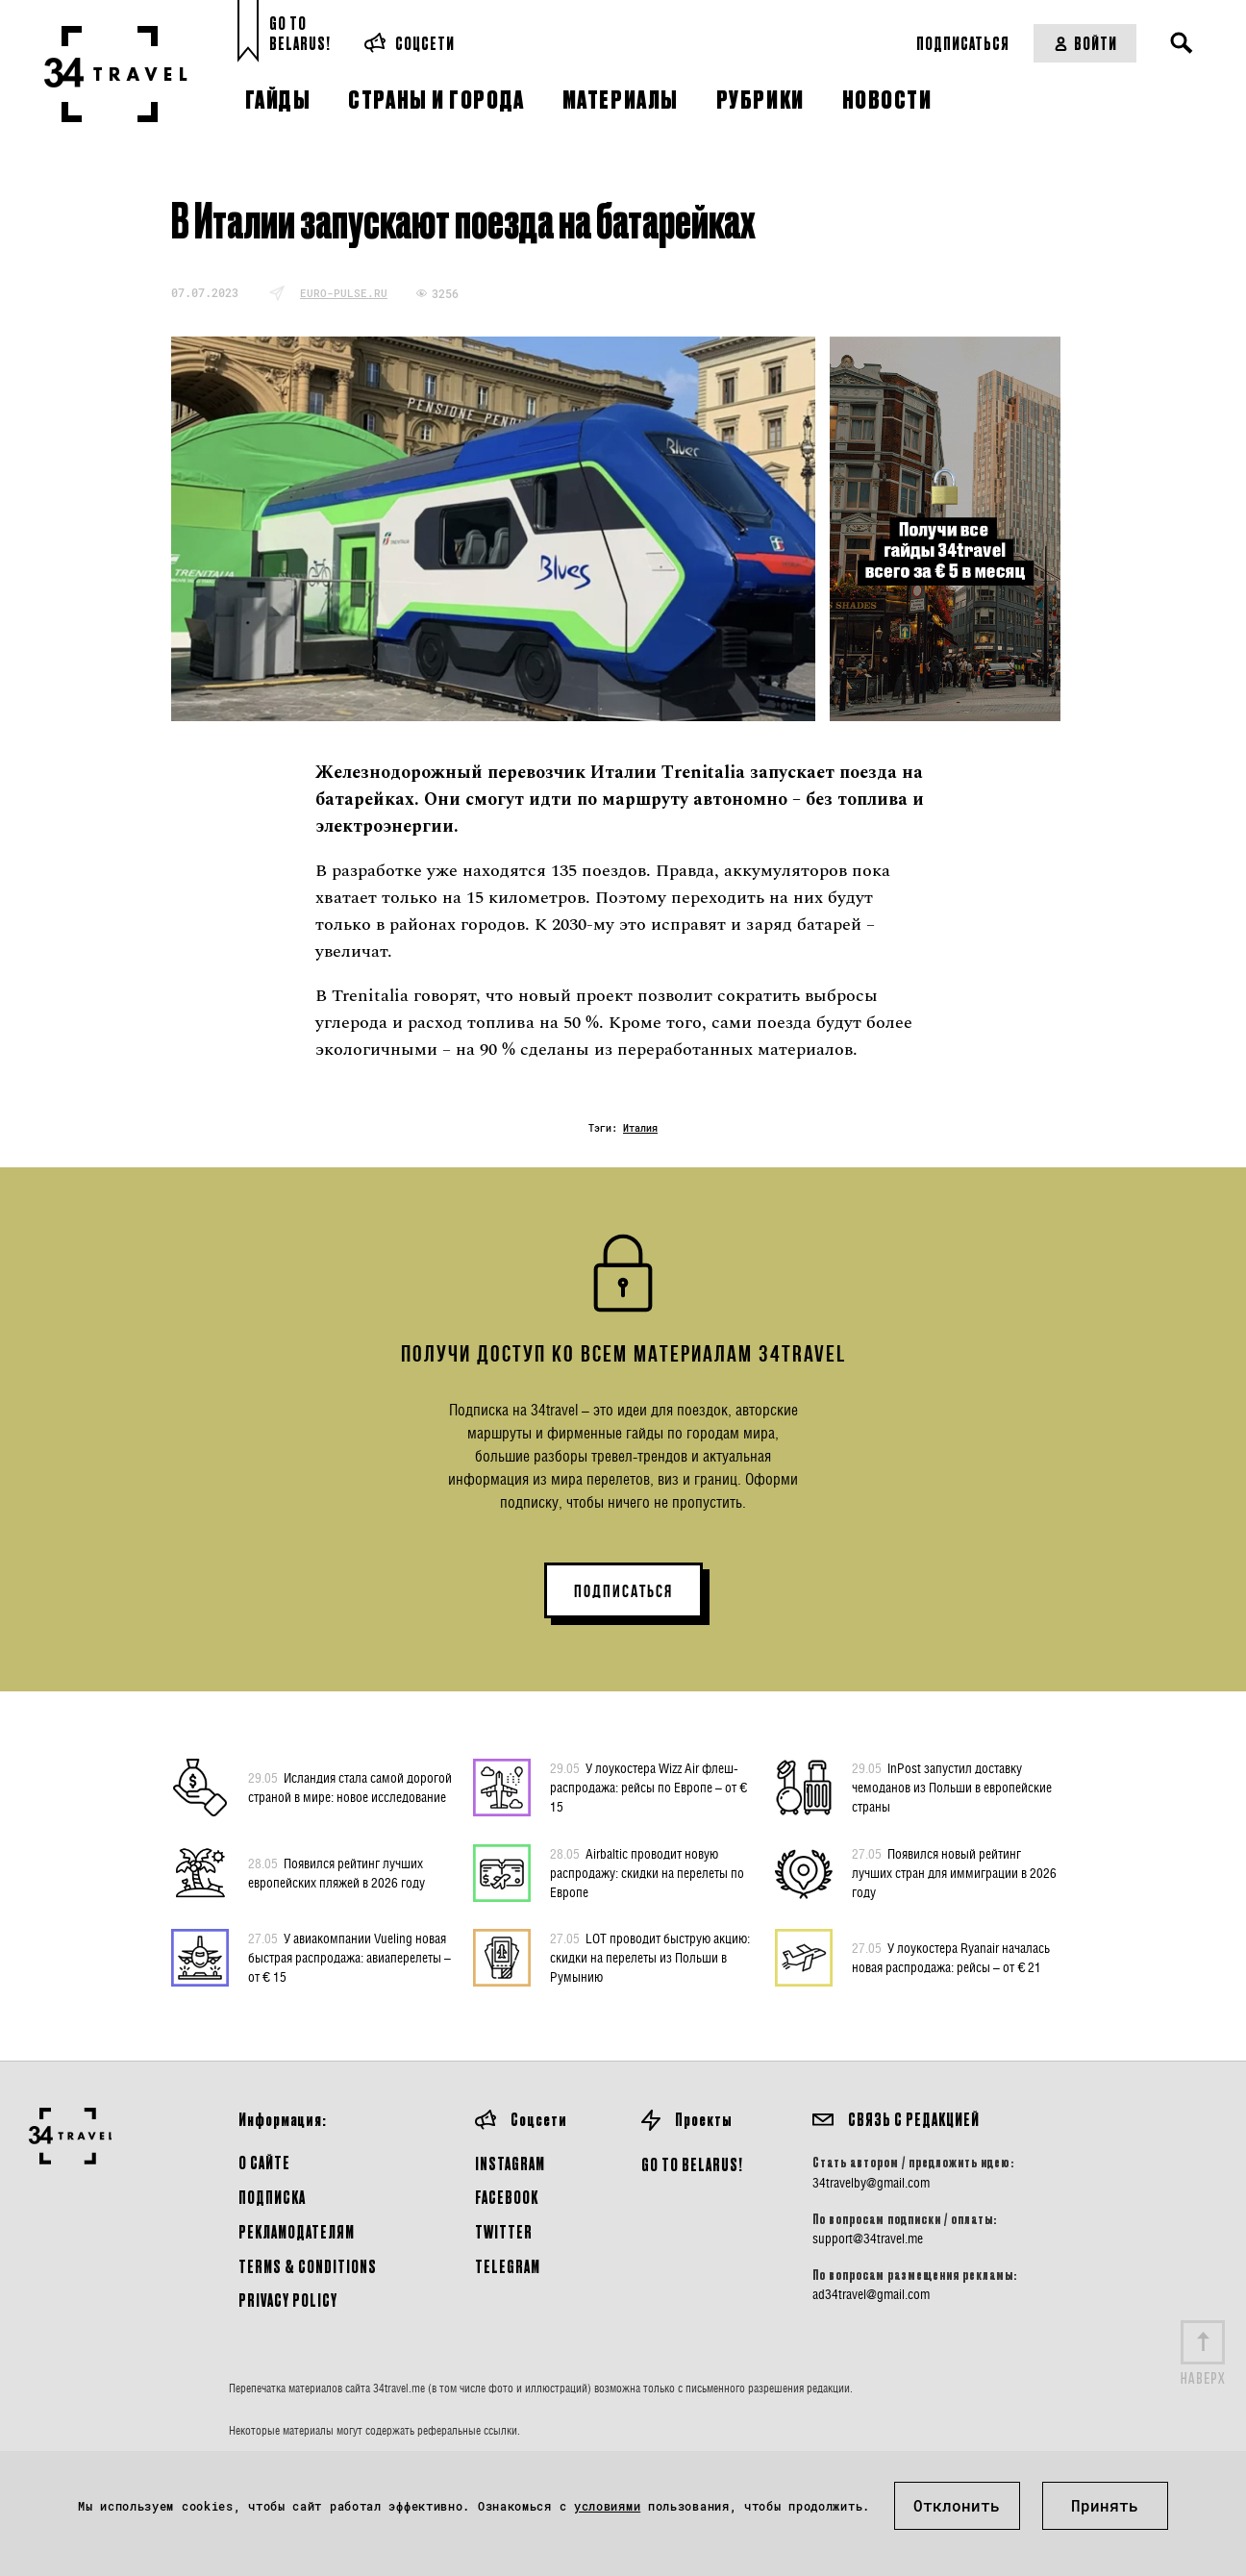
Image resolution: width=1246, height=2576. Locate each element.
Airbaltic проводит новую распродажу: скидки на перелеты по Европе (647, 1872)
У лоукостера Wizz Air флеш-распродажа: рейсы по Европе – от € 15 (648, 1786)
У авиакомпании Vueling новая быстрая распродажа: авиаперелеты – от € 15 (349, 1957)
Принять (1104, 2505)
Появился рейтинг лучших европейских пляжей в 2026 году (336, 1872)
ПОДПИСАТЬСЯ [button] (623, 1591)
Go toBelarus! (300, 33)
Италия (640, 1128)
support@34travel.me (867, 2238)
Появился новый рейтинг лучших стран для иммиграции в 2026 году (954, 1872)
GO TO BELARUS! (692, 2164)
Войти (1085, 43)
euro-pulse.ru (343, 293)
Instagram (510, 2163)
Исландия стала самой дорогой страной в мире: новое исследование (350, 1786)
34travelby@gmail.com (871, 2182)
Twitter (504, 2231)
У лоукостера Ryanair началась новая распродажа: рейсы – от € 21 (951, 1956)
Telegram (507, 2266)
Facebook (506, 2197)
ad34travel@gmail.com (871, 2294)
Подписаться (962, 43)
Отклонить (956, 2505)
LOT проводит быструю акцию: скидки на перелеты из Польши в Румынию (650, 1957)
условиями (607, 2505)
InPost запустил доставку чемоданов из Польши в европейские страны (952, 1786)
